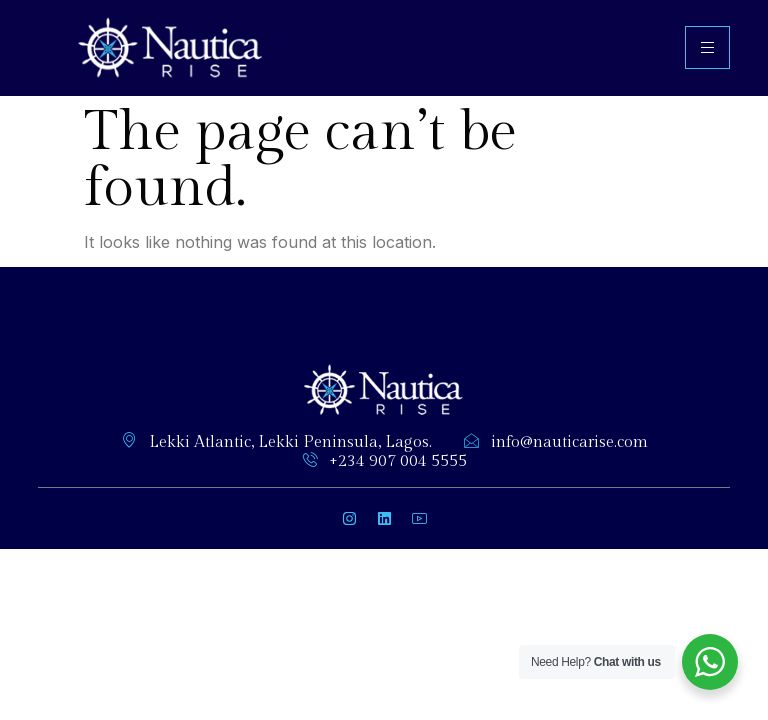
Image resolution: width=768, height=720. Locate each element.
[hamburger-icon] (707, 47)
